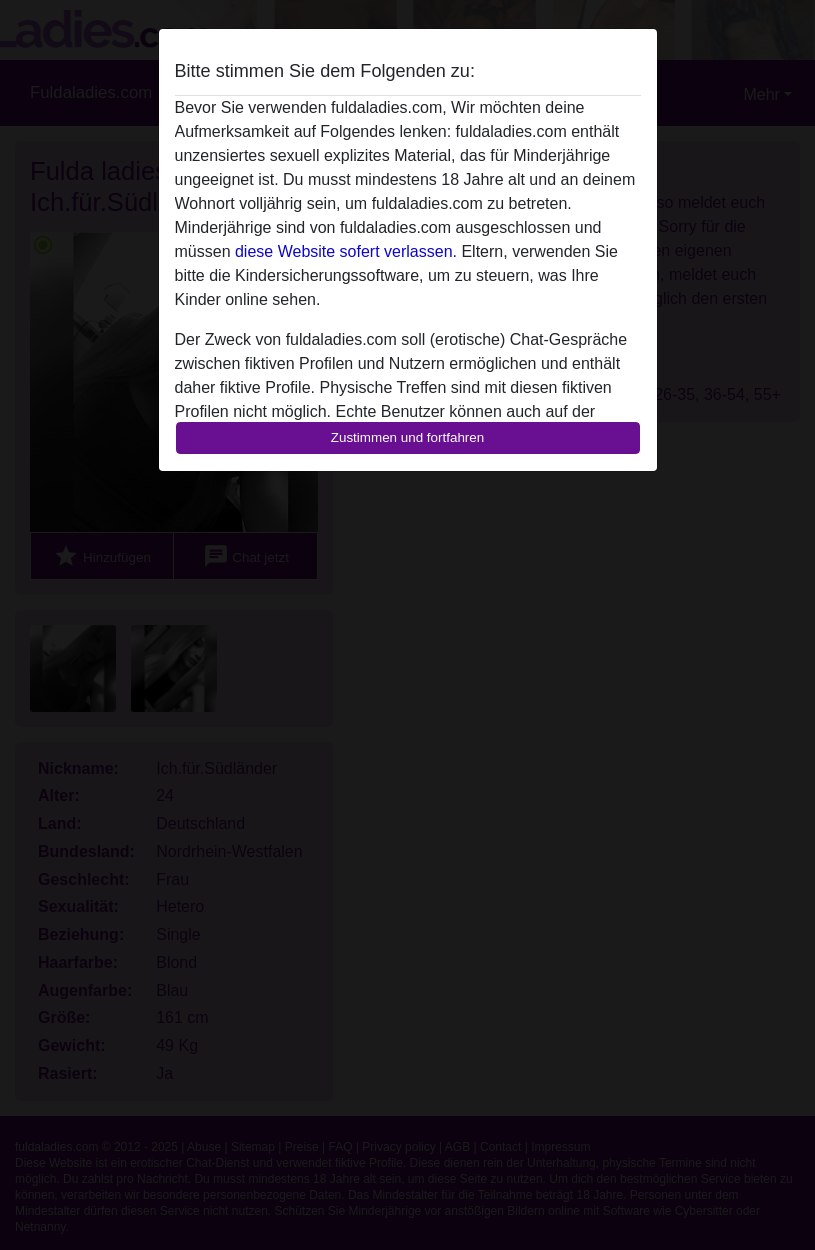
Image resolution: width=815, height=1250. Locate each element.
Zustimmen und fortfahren (408, 437)
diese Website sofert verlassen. (346, 251)
